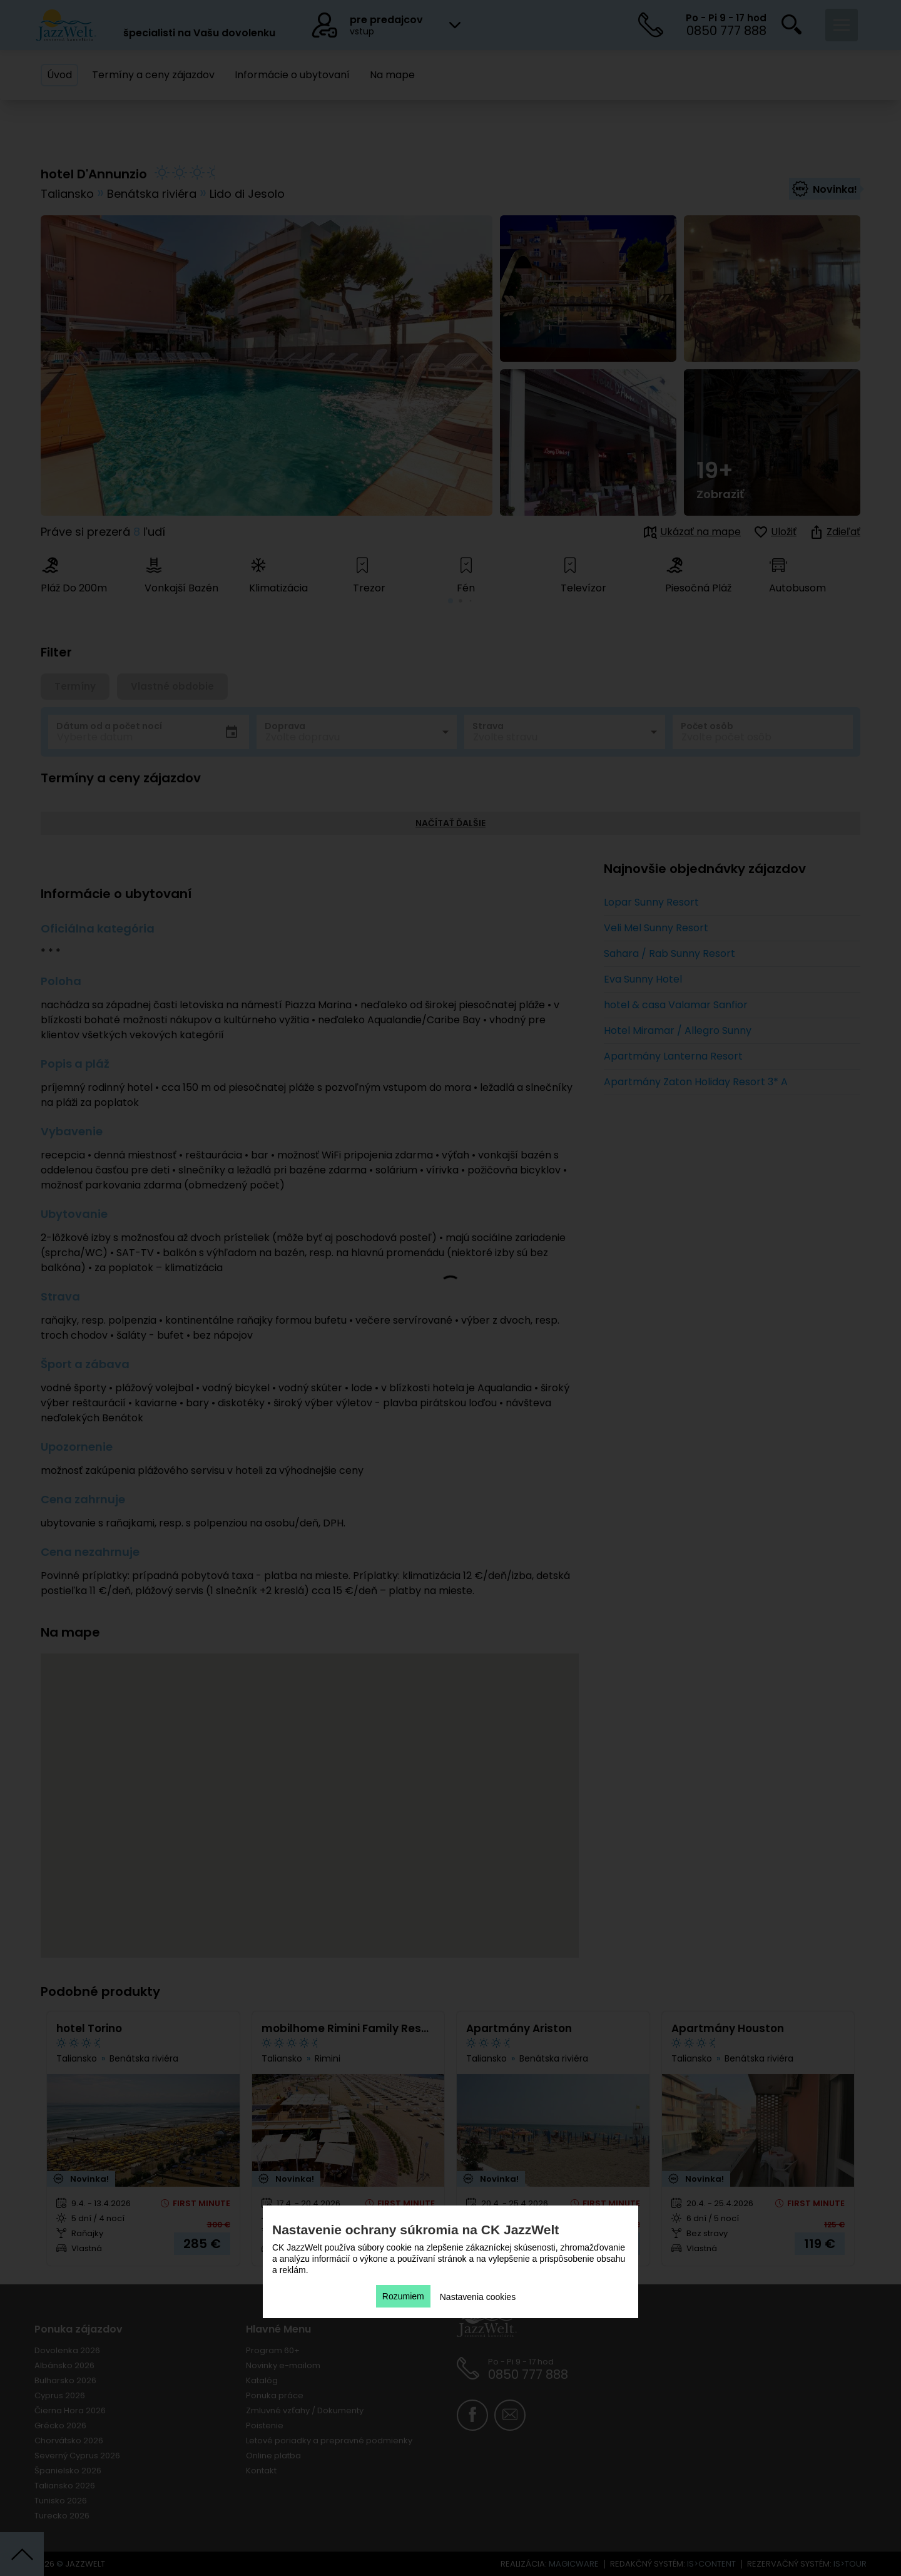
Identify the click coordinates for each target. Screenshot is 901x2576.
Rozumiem (403, 2296)
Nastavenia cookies (478, 2297)
